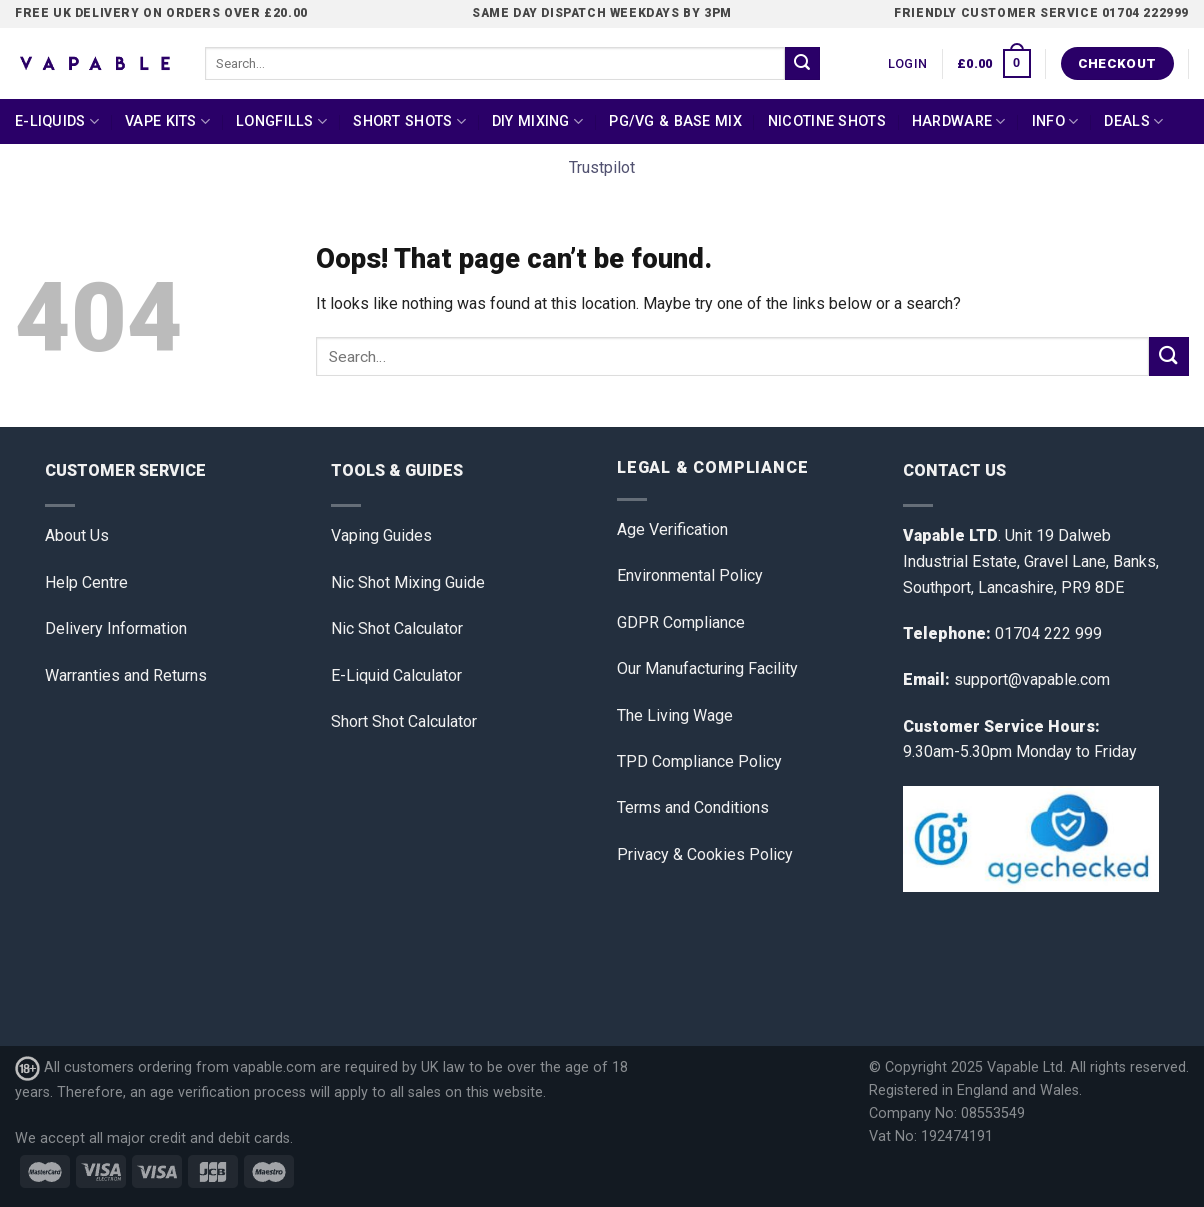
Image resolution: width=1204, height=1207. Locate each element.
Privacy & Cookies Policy (705, 854)
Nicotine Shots (827, 121)
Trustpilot (602, 167)
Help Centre (86, 582)
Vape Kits (167, 121)
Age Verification (672, 529)
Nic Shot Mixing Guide (408, 582)
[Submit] (802, 64)
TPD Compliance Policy (699, 761)
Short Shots (409, 121)
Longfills (281, 121)
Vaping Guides (381, 535)
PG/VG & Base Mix (675, 121)
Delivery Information (116, 628)
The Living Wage (675, 715)
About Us (77, 535)
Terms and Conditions (693, 807)
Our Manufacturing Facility (707, 668)
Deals (1133, 121)
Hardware (959, 121)
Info (1055, 121)
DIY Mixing (537, 121)
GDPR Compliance (681, 622)
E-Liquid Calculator (396, 675)
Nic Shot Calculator (397, 628)
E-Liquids (57, 121)
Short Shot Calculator (404, 721)
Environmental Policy (690, 575)
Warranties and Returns (126, 675)
